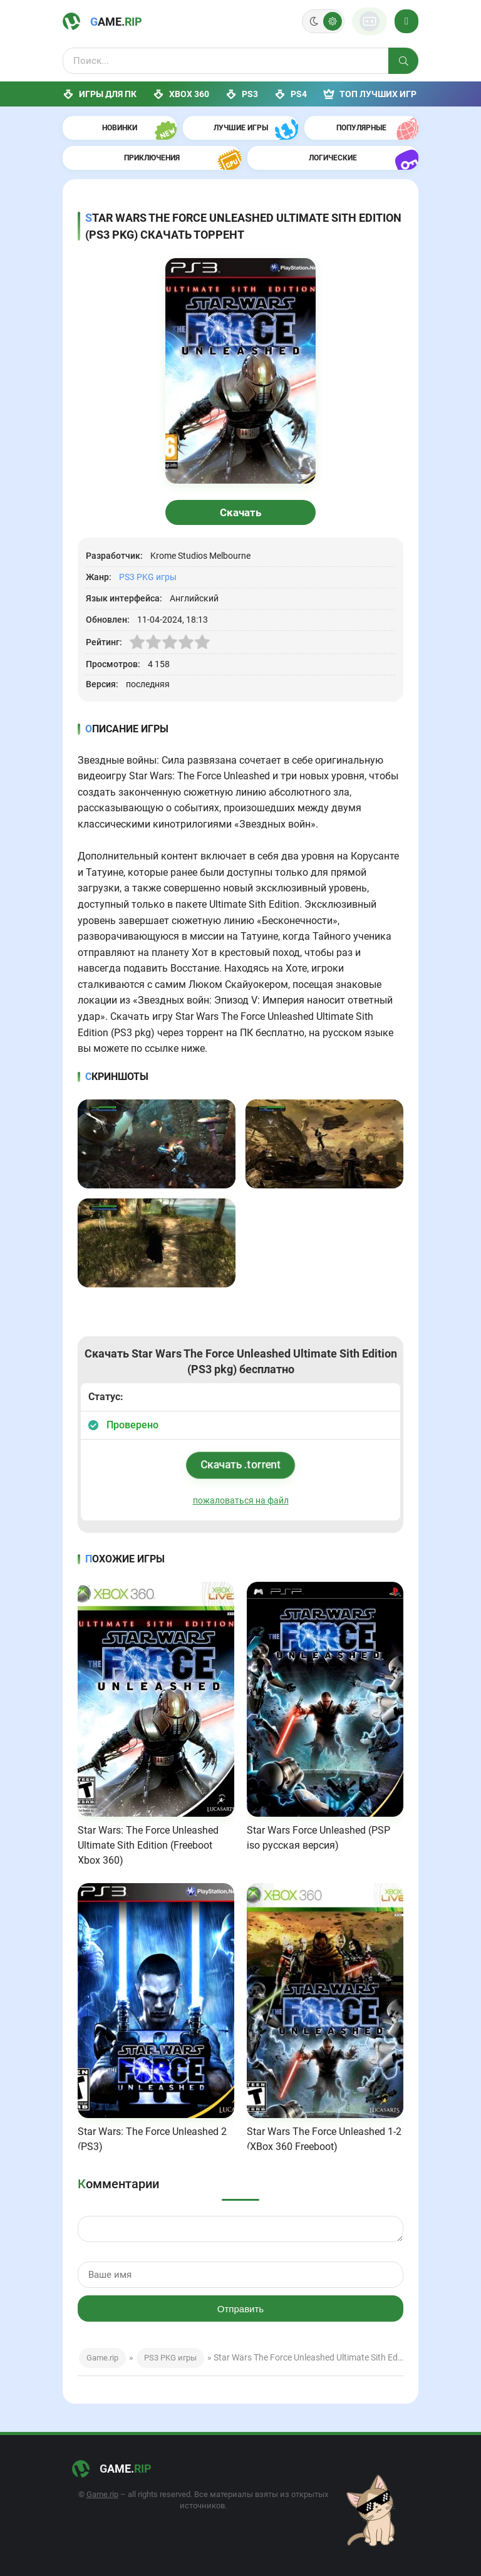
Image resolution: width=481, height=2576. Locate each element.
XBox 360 (181, 94)
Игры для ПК (100, 94)
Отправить (240, 2308)
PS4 (290, 94)
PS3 (241, 94)
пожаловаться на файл (241, 1500)
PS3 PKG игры (148, 577)
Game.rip (102, 2357)
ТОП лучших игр (369, 94)
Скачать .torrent (241, 1464)
